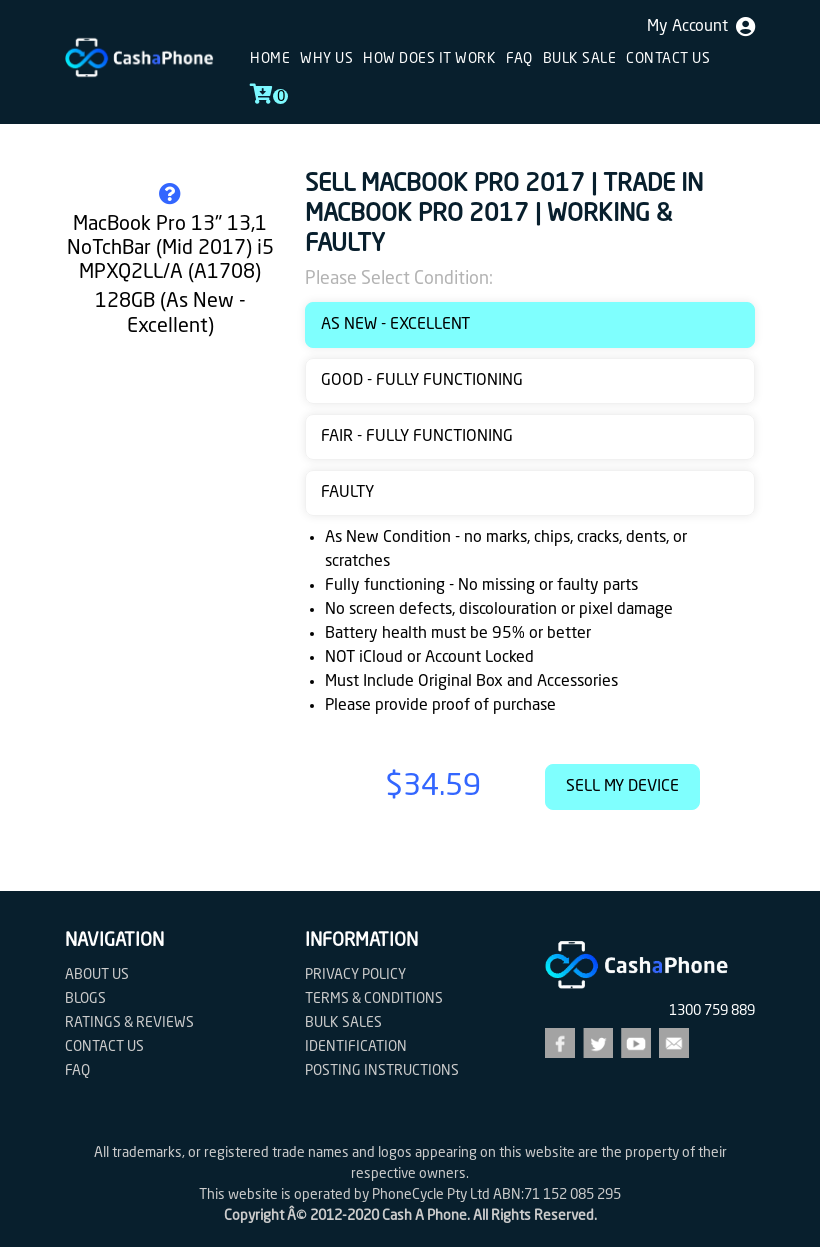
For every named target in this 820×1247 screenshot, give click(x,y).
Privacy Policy (355, 975)
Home (270, 59)
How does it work (429, 59)
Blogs (85, 999)
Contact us (668, 59)
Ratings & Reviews (129, 1023)
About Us (97, 975)
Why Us (326, 59)
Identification (356, 1047)
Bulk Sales (343, 1023)
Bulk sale (580, 59)
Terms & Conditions (374, 999)
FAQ (519, 59)
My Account (701, 27)
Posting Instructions (382, 1071)
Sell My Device (622, 787)
